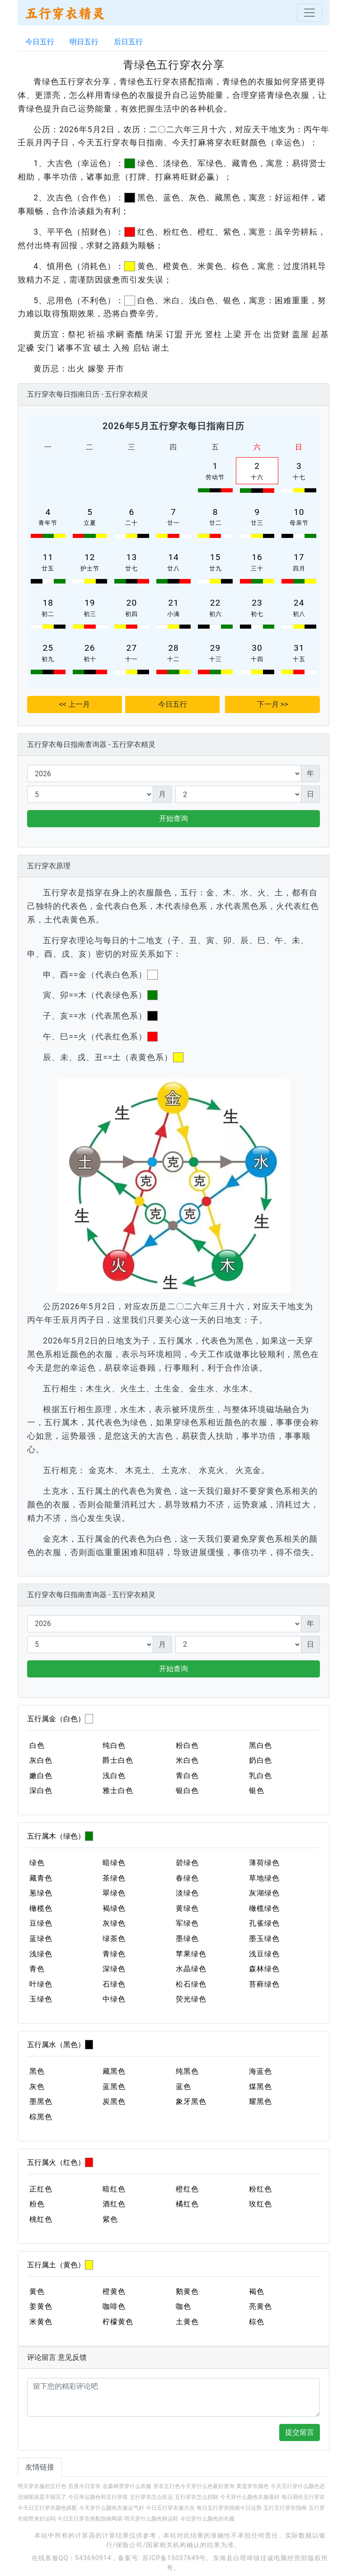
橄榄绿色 (264, 1908)
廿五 (48, 568)
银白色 (187, 1790)
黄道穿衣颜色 (252, 2486)
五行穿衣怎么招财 (196, 2497)
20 (132, 603)
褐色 (256, 2291)
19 (89, 603)
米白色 (187, 1760)
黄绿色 (187, 1908)
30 (257, 648)
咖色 (183, 2306)
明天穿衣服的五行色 (42, 2486)
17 (299, 557)
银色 (256, 1790)
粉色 (37, 2204)
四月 (299, 568)
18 (47, 603)
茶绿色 (114, 1878)
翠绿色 (114, 1893)
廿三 (257, 522)
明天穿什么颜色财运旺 (151, 2519)
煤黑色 (260, 2086)
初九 (48, 659)
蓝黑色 (114, 2086)
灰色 (37, 2086)
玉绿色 (40, 1999)
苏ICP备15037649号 (174, 2558)
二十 (131, 522)
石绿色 (114, 1984)
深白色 (40, 1790)
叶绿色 (40, 1984)
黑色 (37, 2071)
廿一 (173, 522)
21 (173, 603)
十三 (215, 659)
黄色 (37, 2291)
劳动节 (215, 477)
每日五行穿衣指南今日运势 (229, 2508)
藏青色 (40, 1878)
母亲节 (299, 522)
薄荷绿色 (264, 1862)
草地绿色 (264, 1878)
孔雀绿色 (264, 1923)
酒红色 (114, 2204)
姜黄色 (40, 2306)
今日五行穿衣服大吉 (170, 2508)
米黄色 (40, 2321)
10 (299, 512)
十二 (173, 659)
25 (47, 648)
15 (215, 557)
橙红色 (187, 2189)
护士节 (89, 568)
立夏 (90, 522)
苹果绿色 (191, 1954)
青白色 (187, 1775)
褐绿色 (114, 1908)
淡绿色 (187, 1893)
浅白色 (114, 1775)
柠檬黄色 (118, 2321)
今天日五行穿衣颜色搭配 (47, 2508)
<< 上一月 (74, 704)
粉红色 (260, 2189)
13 (132, 557)
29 (215, 648)
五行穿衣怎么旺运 (151, 2497)
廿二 (215, 522)
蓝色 (183, 2086)
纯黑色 (187, 2071)
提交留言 (299, 2432)
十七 (299, 477)
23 (257, 603)
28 (173, 648)
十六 (257, 477)
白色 (37, 1745)
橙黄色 (114, 2291)
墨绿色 (187, 1938)
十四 (257, 659)
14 (173, 557)
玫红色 (260, 2204)
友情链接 (39, 2467)
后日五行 (128, 41)
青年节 (47, 522)
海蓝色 (260, 2071)
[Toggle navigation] (309, 13)
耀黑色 (260, 2101)
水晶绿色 (191, 1968)
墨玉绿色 (264, 1938)
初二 (48, 614)
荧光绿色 (191, 1999)
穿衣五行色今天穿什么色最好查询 (193, 2486)
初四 (131, 614)
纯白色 (114, 1745)
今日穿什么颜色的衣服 (207, 2519)
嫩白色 (40, 1775)
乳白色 (260, 1775)
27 (132, 648)
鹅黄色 (187, 2291)
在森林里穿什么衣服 (127, 2486)
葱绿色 (40, 1893)
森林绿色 (264, 1968)
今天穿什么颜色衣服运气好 (111, 2508)
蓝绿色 (40, 1938)
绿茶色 (114, 1938)
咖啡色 (114, 2306)
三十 (257, 568)
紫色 (110, 2219)
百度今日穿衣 (84, 2486)
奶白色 (260, 1760)
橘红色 (187, 2204)
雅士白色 (118, 1790)
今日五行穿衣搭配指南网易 (89, 2519)
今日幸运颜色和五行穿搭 (98, 2497)
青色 (37, 1968)
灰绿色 (114, 1923)
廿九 (215, 568)
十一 (131, 659)
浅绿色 (40, 1954)
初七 (257, 614)
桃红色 (40, 2219)
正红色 (40, 2189)
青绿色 (114, 1954)
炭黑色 (114, 2101)
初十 (90, 659)
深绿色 (114, 1968)
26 (89, 648)
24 (299, 603)
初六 (215, 614)
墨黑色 (40, 2101)
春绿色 (187, 1878)
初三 (90, 614)
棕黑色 (40, 2117)
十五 (299, 659)
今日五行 (39, 41)
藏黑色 (114, 2071)
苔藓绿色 (264, 1984)
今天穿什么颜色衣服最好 (250, 2497)
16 (257, 557)
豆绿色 (40, 1923)
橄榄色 (40, 1908)
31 (299, 648)
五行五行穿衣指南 (285, 2508)
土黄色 (187, 2321)
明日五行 (84, 41)
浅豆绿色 (264, 1954)
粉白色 (187, 1745)
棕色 (256, 2321)
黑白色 (260, 1745)
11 (47, 557)
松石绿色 (191, 1984)
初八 (299, 614)
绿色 (37, 1862)
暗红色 (114, 2189)
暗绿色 (114, 1862)
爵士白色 (118, 1760)
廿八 (173, 568)
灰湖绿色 (264, 1893)
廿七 (131, 568)
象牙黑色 (191, 2101)
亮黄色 (260, 2306)
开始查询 (173, 818)
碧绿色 (187, 1862)
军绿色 (187, 1923)
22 (215, 603)
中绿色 (114, 1999)
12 (89, 557)
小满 (173, 614)
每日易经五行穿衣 (303, 2497)
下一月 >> (272, 704)
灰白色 (40, 1760)
